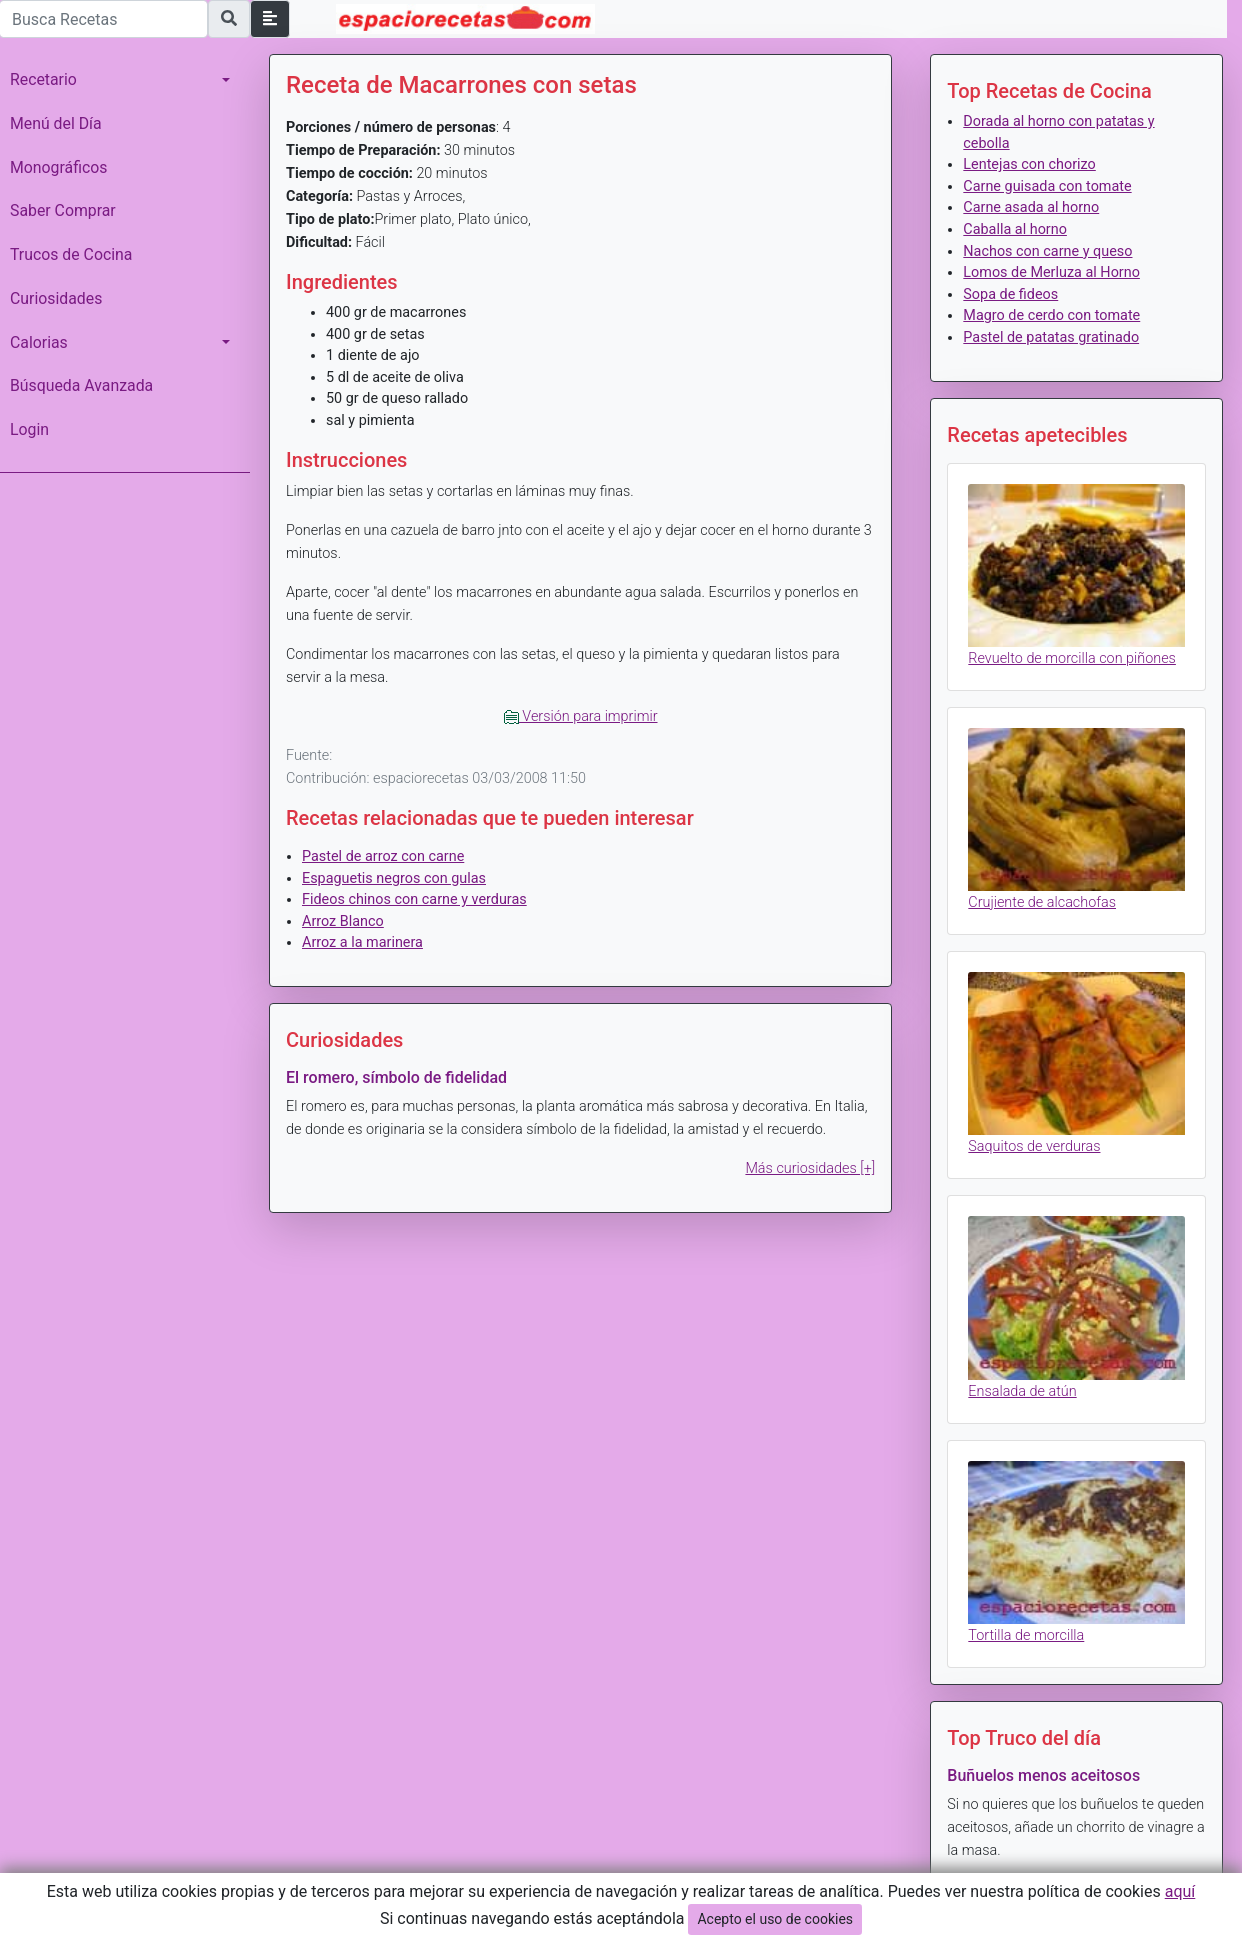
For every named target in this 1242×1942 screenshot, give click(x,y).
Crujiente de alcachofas (1042, 902)
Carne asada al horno (1031, 207)
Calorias (39, 342)
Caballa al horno (1015, 229)
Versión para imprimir (581, 716)
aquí (1180, 1891)
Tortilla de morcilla (1026, 1635)
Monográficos (58, 167)
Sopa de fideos (1010, 294)
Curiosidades (56, 298)
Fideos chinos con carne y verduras (414, 899)
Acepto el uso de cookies (775, 1919)
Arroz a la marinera (362, 942)
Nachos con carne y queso (1047, 251)
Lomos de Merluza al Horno (1051, 272)
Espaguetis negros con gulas (394, 878)
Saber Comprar (63, 210)
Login (29, 429)
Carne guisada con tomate (1047, 186)
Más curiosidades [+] (810, 1168)
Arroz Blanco (343, 921)
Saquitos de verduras (1034, 1146)
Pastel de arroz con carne (383, 856)
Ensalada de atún (1022, 1391)
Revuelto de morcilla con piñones (1072, 658)
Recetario (43, 79)
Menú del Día (56, 123)
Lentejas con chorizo (1029, 164)
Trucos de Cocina (71, 254)
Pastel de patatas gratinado (1051, 337)
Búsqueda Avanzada (81, 385)
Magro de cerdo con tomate (1051, 315)
